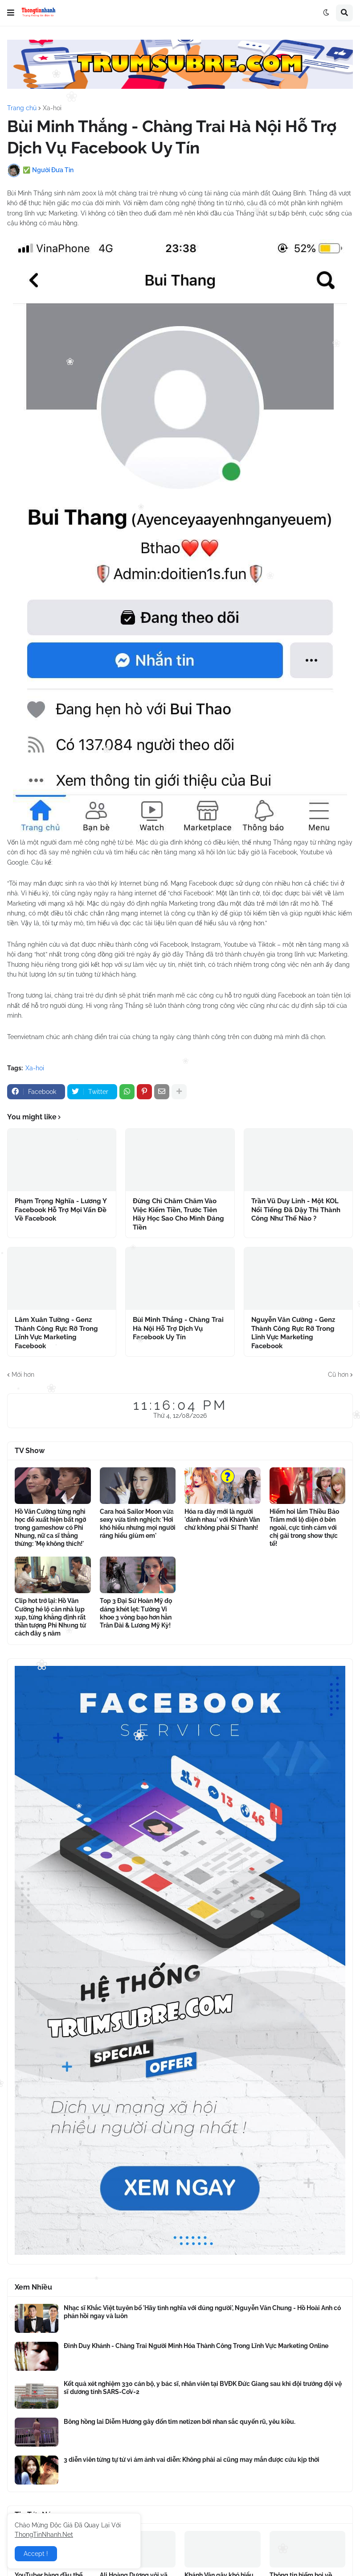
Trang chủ (22, 108)
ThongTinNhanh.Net (44, 2534)
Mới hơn (23, 1374)
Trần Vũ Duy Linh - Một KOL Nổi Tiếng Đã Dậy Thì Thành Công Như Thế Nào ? (295, 1209)
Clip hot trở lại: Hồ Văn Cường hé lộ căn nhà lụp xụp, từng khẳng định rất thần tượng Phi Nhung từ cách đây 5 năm (50, 1617)
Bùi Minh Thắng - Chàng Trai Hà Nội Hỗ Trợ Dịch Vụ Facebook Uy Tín (178, 1328)
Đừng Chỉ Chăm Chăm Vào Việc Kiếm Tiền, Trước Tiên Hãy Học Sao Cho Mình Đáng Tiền (178, 1214)
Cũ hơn (338, 1374)
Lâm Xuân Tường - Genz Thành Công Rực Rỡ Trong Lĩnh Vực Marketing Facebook (56, 1333)
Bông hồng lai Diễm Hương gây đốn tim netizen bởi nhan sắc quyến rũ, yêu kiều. (179, 2421)
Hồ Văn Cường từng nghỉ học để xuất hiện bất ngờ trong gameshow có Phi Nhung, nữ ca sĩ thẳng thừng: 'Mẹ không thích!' (50, 1528)
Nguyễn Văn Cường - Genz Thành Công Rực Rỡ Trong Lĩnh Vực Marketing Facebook (293, 1333)
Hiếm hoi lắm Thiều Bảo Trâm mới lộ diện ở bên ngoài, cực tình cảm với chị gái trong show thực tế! (304, 1528)
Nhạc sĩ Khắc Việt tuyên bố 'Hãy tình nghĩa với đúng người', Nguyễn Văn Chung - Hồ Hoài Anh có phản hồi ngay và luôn (202, 2311)
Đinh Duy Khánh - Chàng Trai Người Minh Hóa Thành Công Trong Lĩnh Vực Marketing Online (196, 2345)
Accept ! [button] (36, 2553)
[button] (10, 13)
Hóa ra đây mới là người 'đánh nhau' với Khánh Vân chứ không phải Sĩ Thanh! (222, 1519)
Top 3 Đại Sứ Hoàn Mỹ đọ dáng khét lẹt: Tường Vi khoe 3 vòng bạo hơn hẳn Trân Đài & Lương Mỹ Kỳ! (136, 1613)
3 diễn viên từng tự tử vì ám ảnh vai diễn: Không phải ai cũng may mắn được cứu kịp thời (191, 2459)
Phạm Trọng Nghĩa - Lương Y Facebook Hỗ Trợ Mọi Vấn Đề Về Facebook (60, 1209)
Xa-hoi (52, 108)
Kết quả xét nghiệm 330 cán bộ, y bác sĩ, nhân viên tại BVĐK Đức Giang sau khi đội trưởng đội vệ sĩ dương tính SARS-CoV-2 (203, 2387)
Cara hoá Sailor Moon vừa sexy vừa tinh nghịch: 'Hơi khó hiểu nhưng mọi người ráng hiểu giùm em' (138, 1524)
